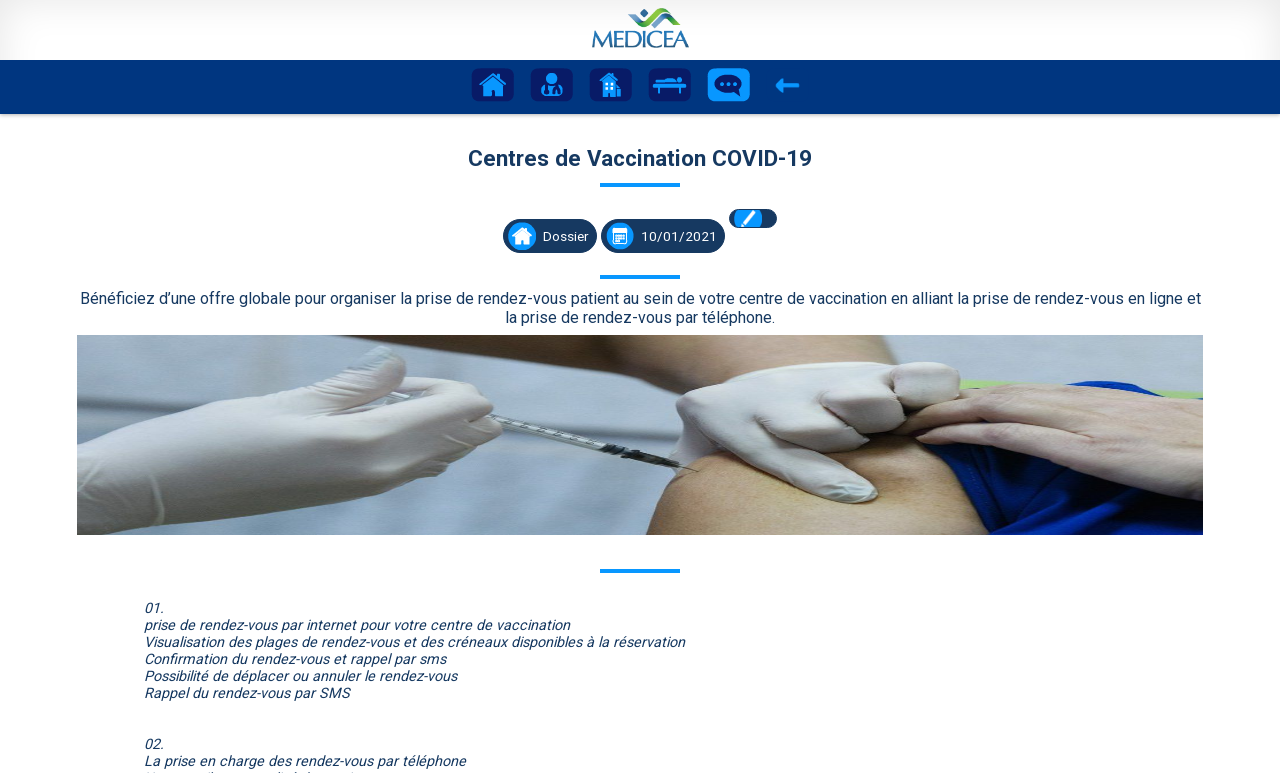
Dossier (566, 236)
